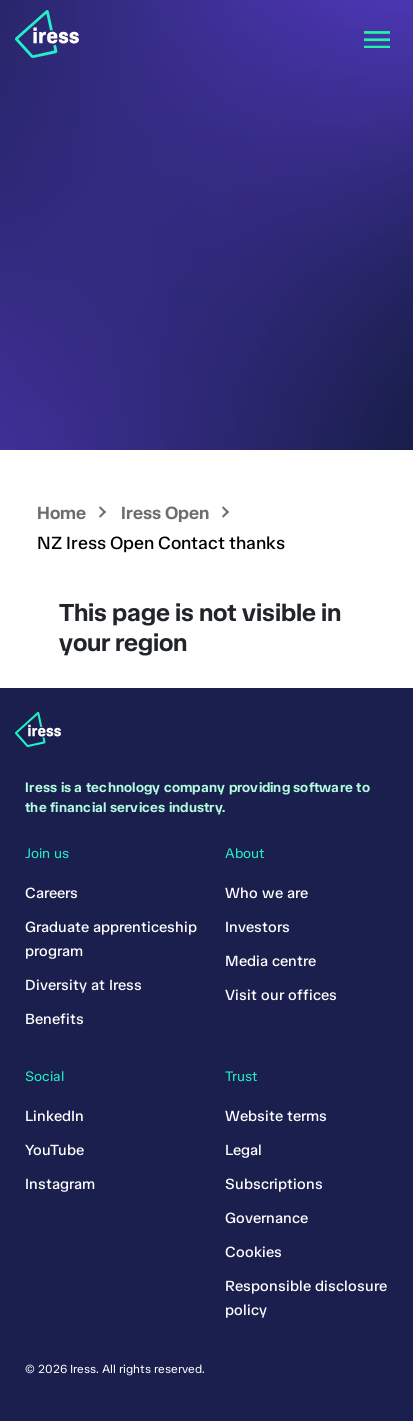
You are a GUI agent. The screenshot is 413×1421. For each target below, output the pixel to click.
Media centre (270, 961)
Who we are (266, 893)
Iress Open (165, 513)
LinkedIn (54, 1116)
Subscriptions (274, 1184)
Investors (257, 927)
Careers (51, 893)
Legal (243, 1150)
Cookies (253, 1252)
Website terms (276, 1116)
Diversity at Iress (83, 985)
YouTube (54, 1150)
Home (61, 513)
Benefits (54, 1019)
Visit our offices (281, 995)
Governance (266, 1218)
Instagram (60, 1184)
